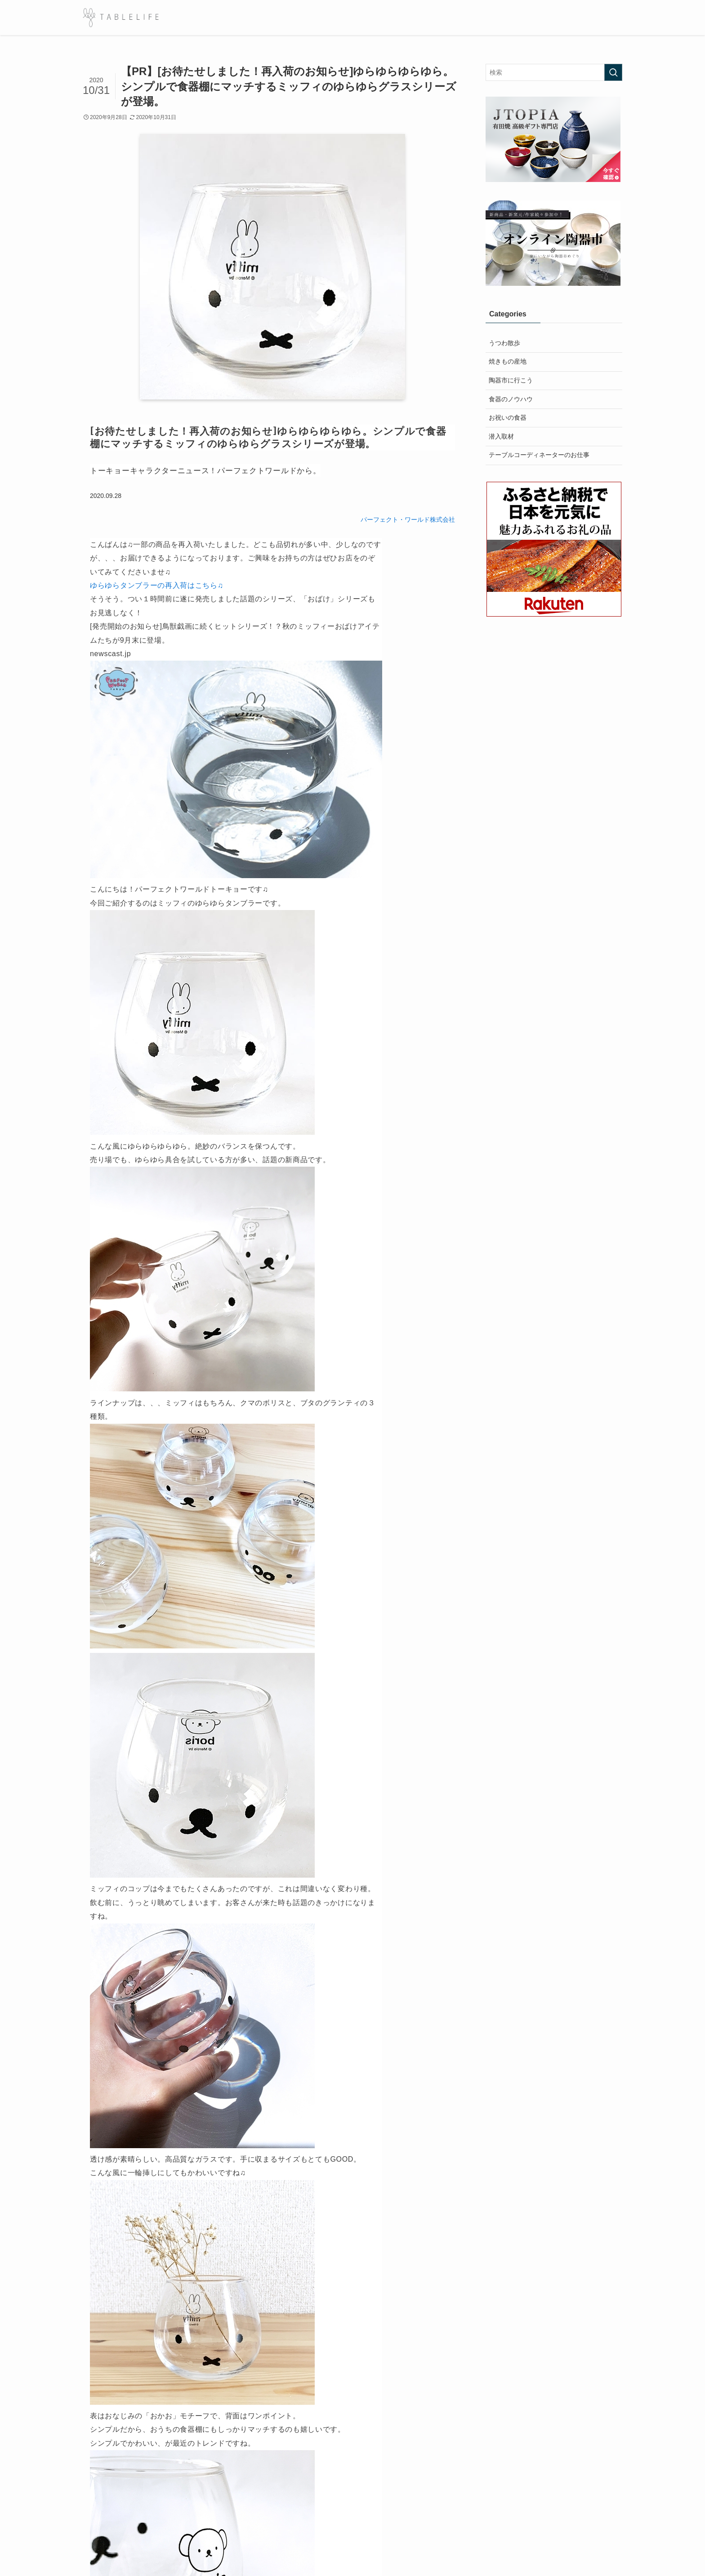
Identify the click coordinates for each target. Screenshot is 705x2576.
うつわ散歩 (504, 342)
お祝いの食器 (508, 417)
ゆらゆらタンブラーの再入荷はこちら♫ (156, 585)
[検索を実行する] (613, 72)
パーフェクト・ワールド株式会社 (408, 519)
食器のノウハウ (511, 399)
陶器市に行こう (511, 380)
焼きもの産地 (508, 361)
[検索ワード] (554, 72)
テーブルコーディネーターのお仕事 (539, 454)
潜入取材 (501, 436)
